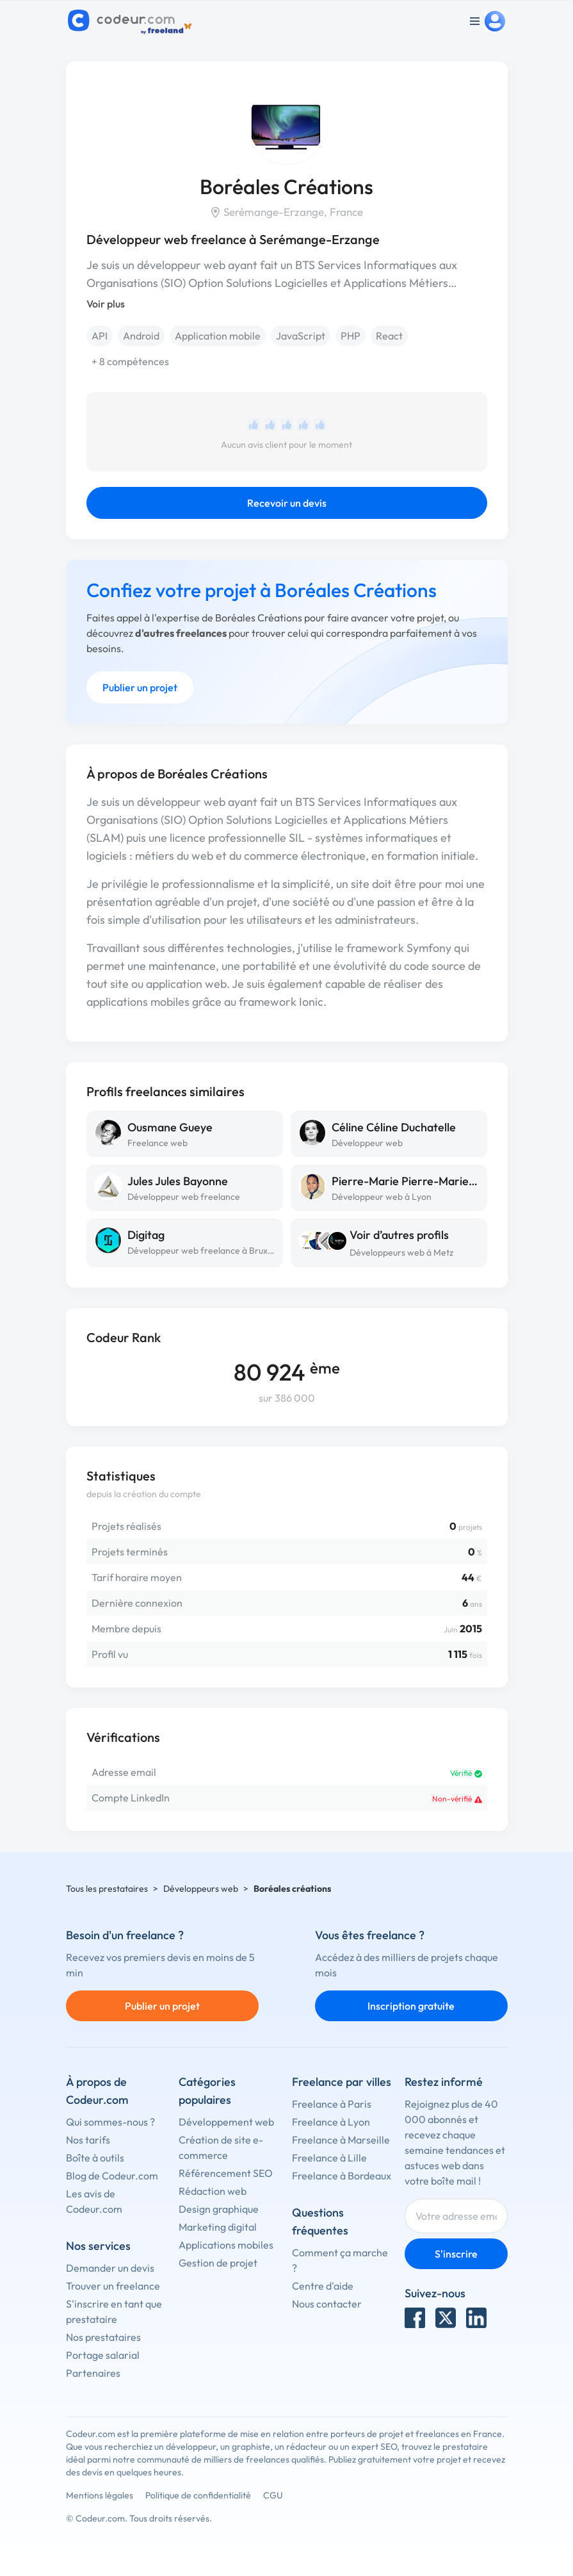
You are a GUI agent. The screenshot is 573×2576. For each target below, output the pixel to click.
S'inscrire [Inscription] (456, 2253)
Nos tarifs (88, 2139)
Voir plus (105, 303)
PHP (350, 335)
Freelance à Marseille (341, 2139)
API (100, 335)
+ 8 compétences (130, 361)
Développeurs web (200, 1888)
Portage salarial (103, 2355)
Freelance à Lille (329, 2157)
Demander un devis (110, 2267)
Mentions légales (99, 2495)
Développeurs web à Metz (401, 1252)
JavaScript (300, 335)
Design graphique (219, 2209)
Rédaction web (212, 2191)
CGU (273, 2495)
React (389, 335)
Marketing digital (218, 2226)
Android (141, 335)
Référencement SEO (226, 2173)
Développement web (226, 2121)
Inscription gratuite (411, 2005)
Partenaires (93, 2373)
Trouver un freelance (113, 2285)
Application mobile (218, 335)
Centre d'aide (322, 2285)
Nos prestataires (103, 2337)
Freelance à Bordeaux (341, 2175)
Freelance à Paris (331, 2103)
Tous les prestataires (107, 1888)
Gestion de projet (218, 2262)
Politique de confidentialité (198, 2495)
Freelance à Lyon (331, 2121)
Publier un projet (139, 687)
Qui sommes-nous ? (110, 2121)
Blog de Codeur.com (112, 2175)
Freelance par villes (341, 2081)
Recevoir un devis (287, 502)
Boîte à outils (95, 2157)
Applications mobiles (226, 2244)
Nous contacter (327, 2303)
